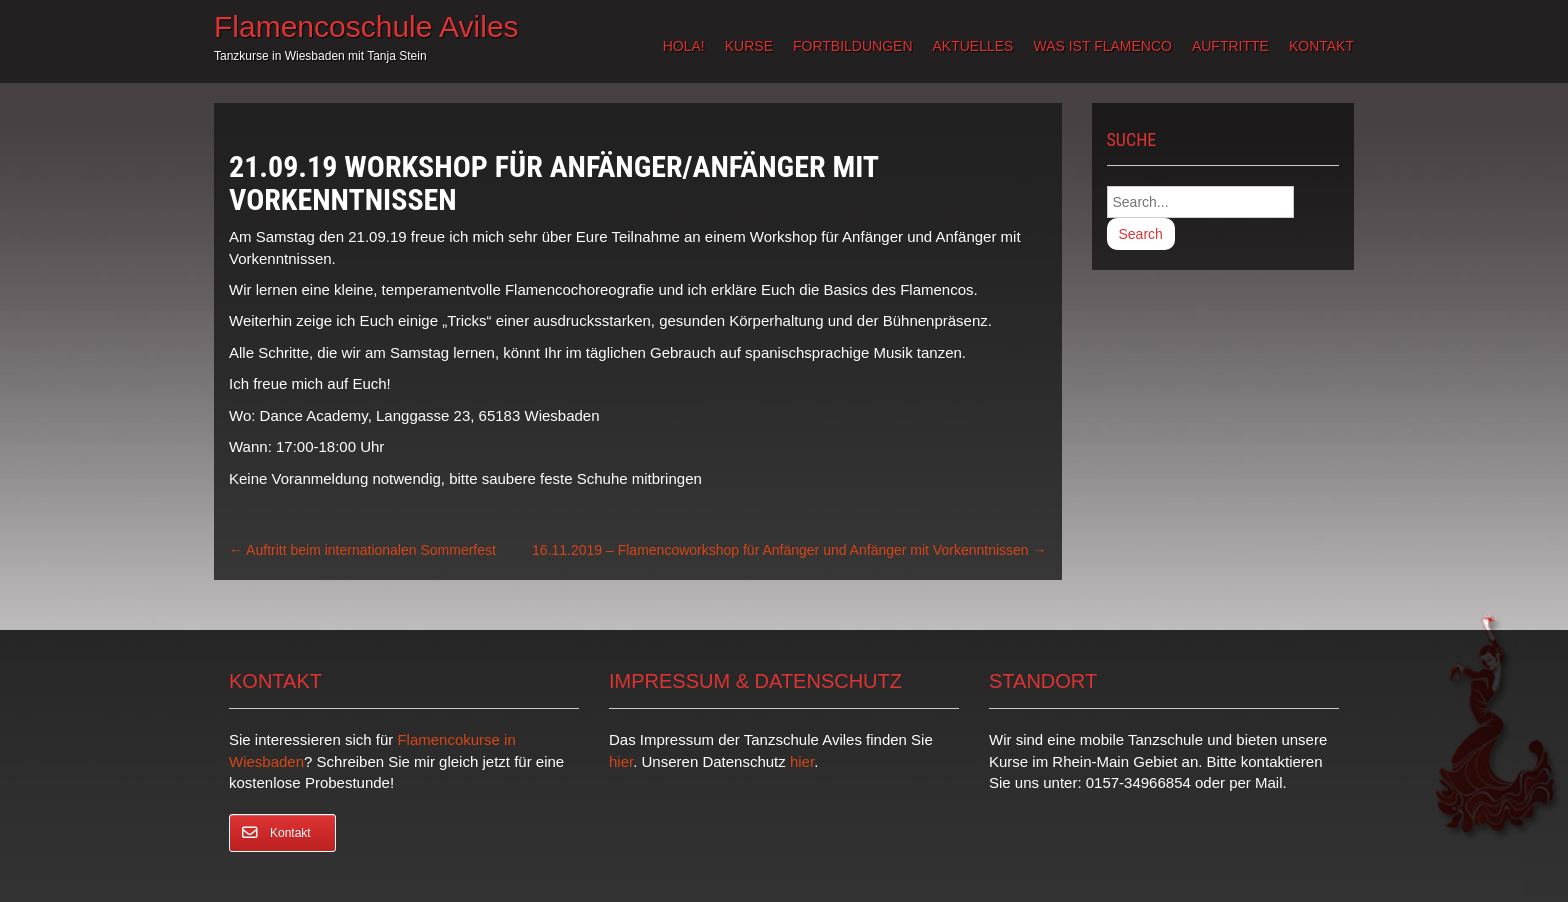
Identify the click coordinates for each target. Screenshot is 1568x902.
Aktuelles (973, 46)
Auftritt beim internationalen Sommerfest (362, 550)
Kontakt (1321, 46)
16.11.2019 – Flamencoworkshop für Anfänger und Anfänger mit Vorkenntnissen (789, 550)
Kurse (749, 46)
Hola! (684, 46)
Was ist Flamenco (1102, 46)
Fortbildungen (853, 46)
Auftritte (1230, 46)
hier (621, 761)
